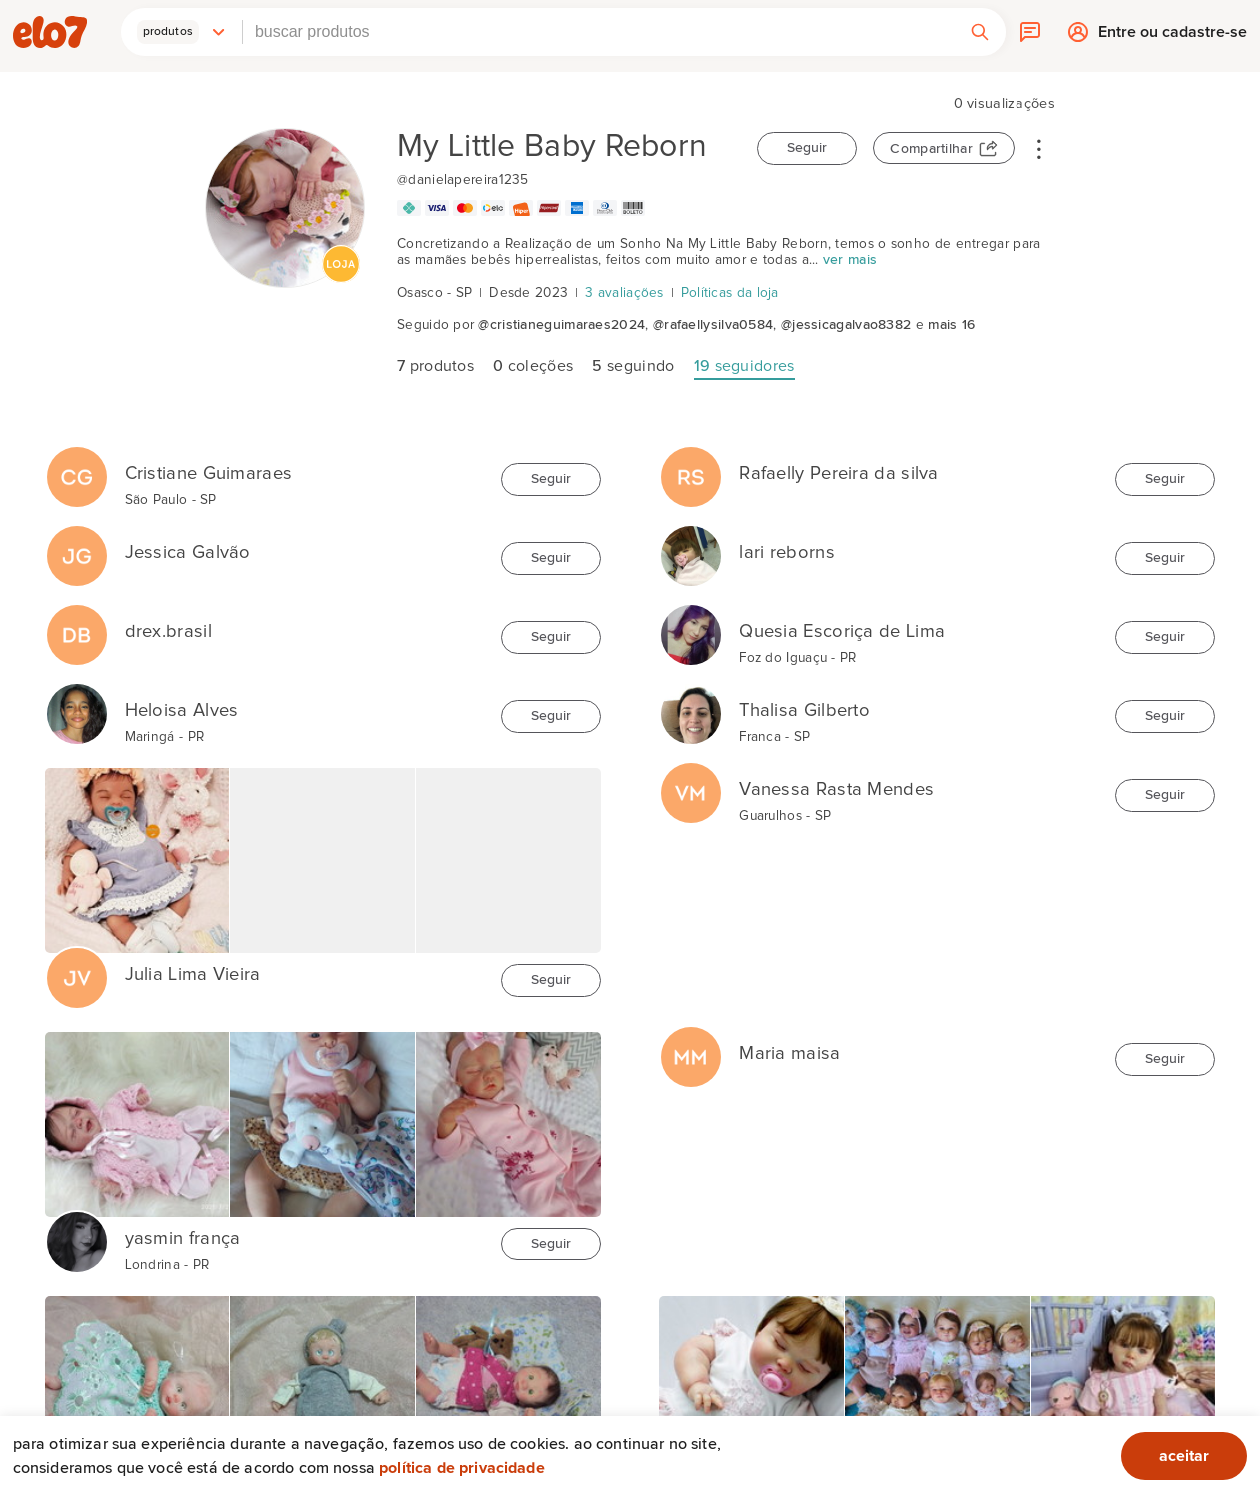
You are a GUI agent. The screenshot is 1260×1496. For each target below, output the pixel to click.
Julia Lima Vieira (193, 974)
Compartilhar (931, 149)
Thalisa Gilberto (804, 710)
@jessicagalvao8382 (846, 325)
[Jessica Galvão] (77, 546)
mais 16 (951, 325)
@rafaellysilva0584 (713, 325)
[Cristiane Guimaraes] (77, 467)
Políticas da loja (730, 293)
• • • (1039, 148)
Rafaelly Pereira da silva (839, 473)
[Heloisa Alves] (77, 704)
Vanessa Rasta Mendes (836, 789)
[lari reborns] (691, 546)
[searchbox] (599, 32)
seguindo (633, 366)
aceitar (1184, 1456)
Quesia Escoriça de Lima (842, 631)
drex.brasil (168, 631)
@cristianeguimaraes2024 (561, 325)
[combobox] (599, 32)
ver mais (850, 260)
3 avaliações (624, 293)
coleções (533, 366)
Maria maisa (789, 1053)
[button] (182, 32)
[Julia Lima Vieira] (77, 968)
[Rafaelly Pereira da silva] (691, 467)
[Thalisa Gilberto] (691, 704)
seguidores (744, 366)
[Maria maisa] (691, 1047)
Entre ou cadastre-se (1172, 36)
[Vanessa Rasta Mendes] (691, 783)
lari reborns (787, 552)
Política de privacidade (462, 1468)
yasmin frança (183, 1238)
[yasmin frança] (77, 1232)
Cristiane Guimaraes (209, 473)
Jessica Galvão (188, 552)
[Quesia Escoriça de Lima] (691, 625)
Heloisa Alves (182, 710)
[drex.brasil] (77, 625)
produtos (435, 366)
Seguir (807, 148)
